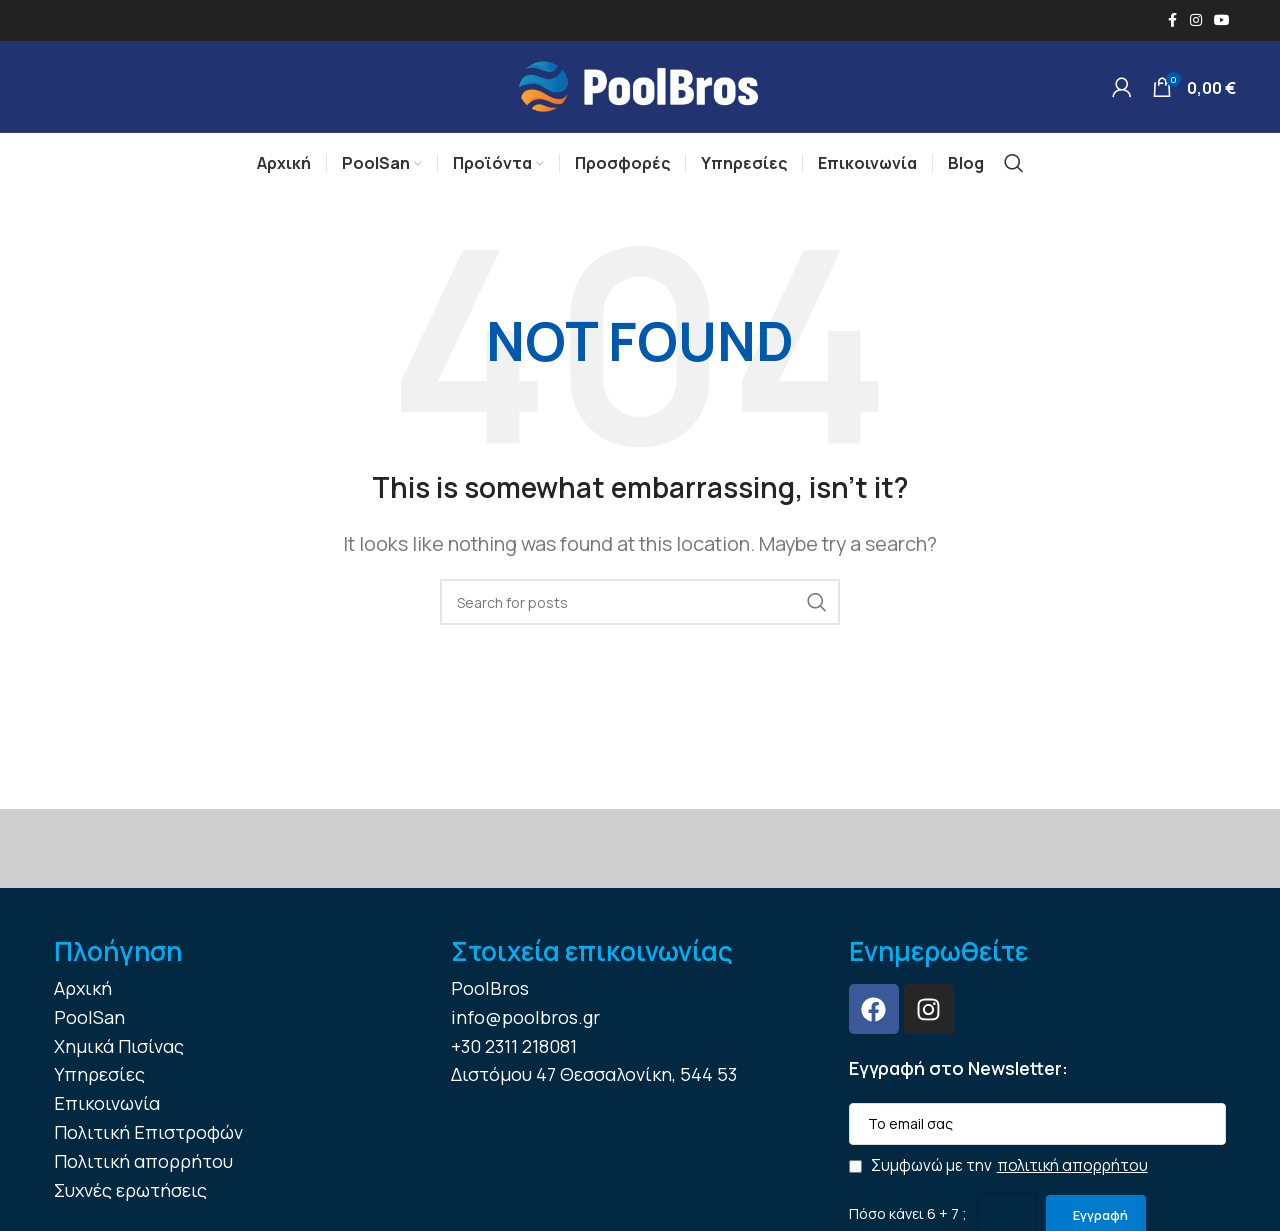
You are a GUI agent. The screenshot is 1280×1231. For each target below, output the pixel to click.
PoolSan (89, 1030)
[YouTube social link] (1222, 21)
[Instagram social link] (1196, 21)
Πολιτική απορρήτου (143, 1174)
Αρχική (83, 1002)
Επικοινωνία (107, 1117)
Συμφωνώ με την (998, 1179)
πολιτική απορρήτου (1072, 1178)
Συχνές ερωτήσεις (130, 1203)
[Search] (1014, 177)
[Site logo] (640, 92)
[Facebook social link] (1172, 21)
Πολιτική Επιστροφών (148, 1146)
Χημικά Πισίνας (119, 1059)
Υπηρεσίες (99, 1088)
